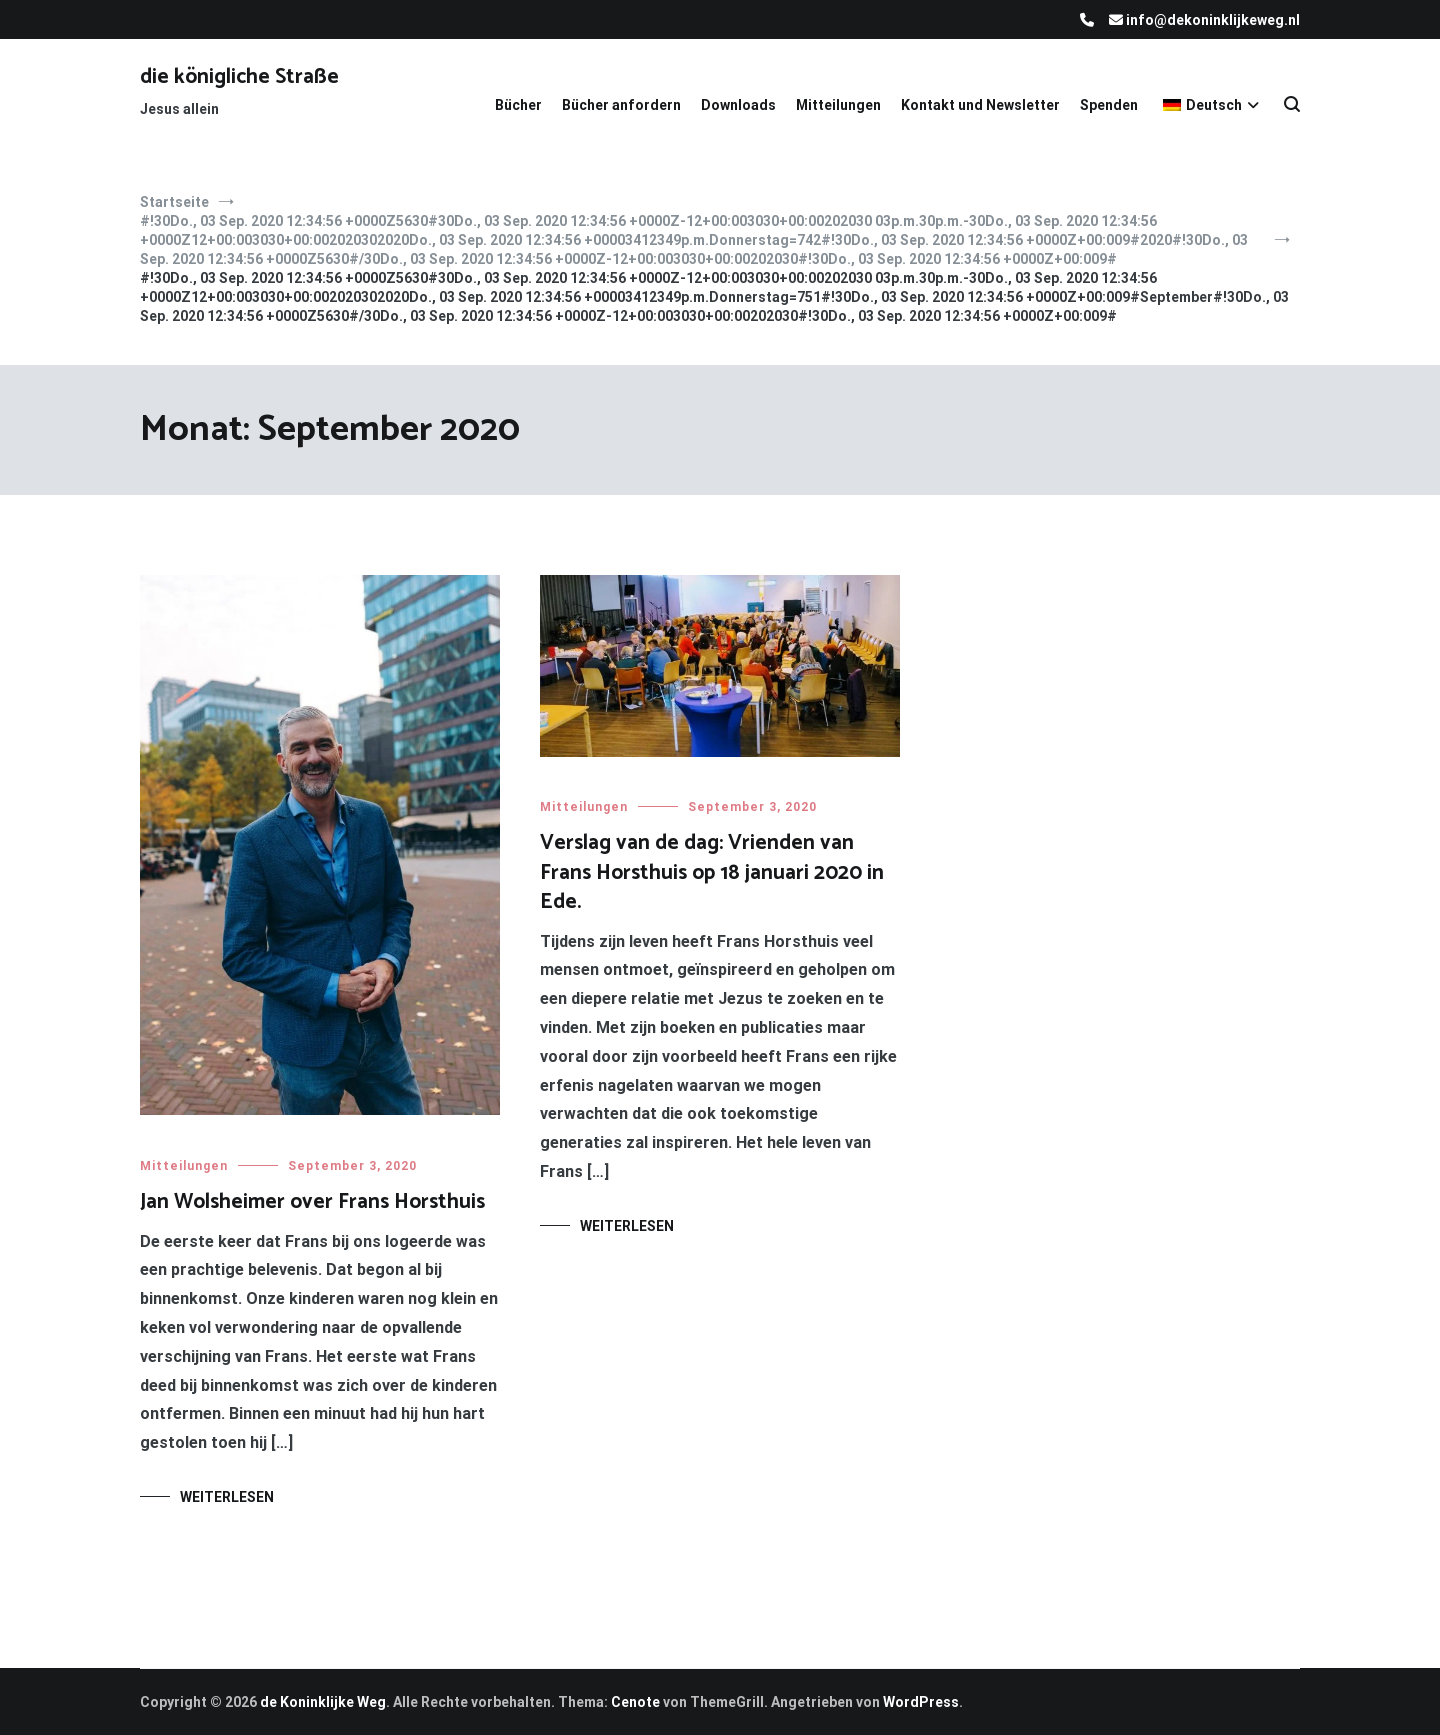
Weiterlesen (227, 1497)
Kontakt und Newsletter (980, 105)
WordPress (921, 1702)
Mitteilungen (838, 105)
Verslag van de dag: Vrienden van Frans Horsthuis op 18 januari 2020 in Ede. (712, 872)
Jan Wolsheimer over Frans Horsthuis (312, 1202)
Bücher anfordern (621, 105)
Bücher (518, 105)
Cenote (635, 1702)
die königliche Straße (239, 77)
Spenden (1109, 105)
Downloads (738, 105)
